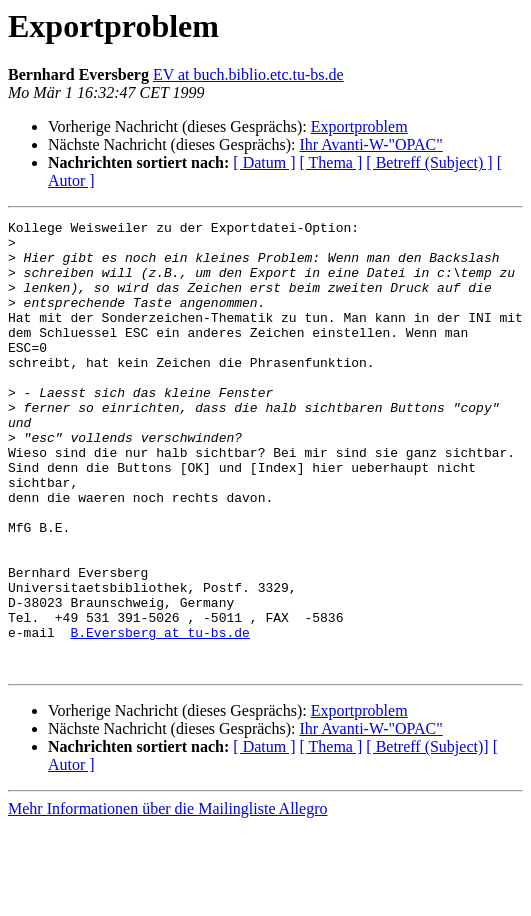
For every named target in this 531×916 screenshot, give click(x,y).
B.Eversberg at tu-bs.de (159, 716)
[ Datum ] (264, 162)
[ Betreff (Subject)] (427, 836)
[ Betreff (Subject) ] (429, 162)
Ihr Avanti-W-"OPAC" (370, 144)
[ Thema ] (331, 162)
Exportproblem (359, 126)
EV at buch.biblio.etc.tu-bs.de (248, 74)
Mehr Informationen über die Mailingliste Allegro (167, 898)
